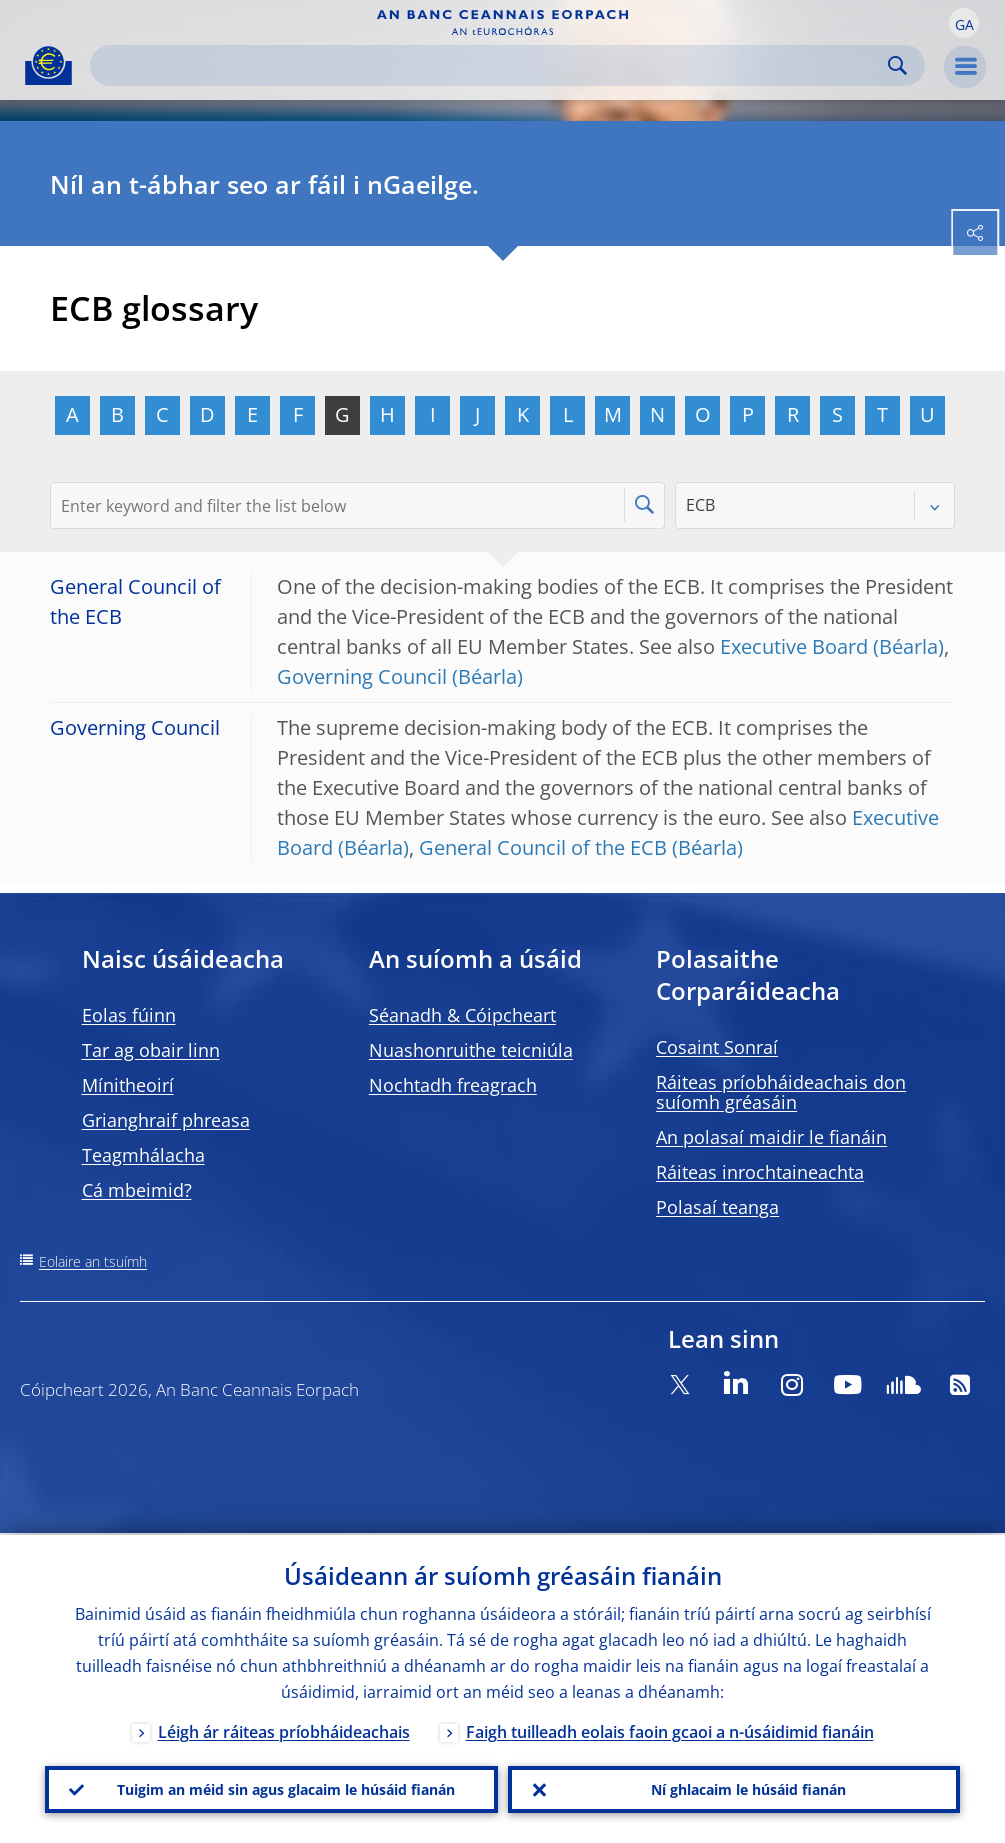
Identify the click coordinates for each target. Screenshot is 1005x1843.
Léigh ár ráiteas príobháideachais (284, 1730)
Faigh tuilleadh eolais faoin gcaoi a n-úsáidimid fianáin (670, 1730)
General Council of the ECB (543, 847)
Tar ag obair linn (151, 1050)
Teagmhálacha (143, 1155)
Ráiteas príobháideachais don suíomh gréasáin (781, 1092)
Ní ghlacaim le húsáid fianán (748, 1788)
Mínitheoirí (128, 1085)
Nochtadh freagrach (453, 1085)
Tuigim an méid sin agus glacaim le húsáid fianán (286, 1788)
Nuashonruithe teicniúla (471, 1050)
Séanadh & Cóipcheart (462, 1015)
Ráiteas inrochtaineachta (760, 1172)
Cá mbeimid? (137, 1190)
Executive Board (794, 646)
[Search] (491, 65)
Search (897, 65)
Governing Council (362, 676)
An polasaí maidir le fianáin (771, 1137)
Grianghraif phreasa (166, 1120)
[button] (964, 23)
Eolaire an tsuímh (93, 1261)
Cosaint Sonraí (717, 1047)
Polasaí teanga (717, 1207)
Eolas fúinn (129, 1015)
